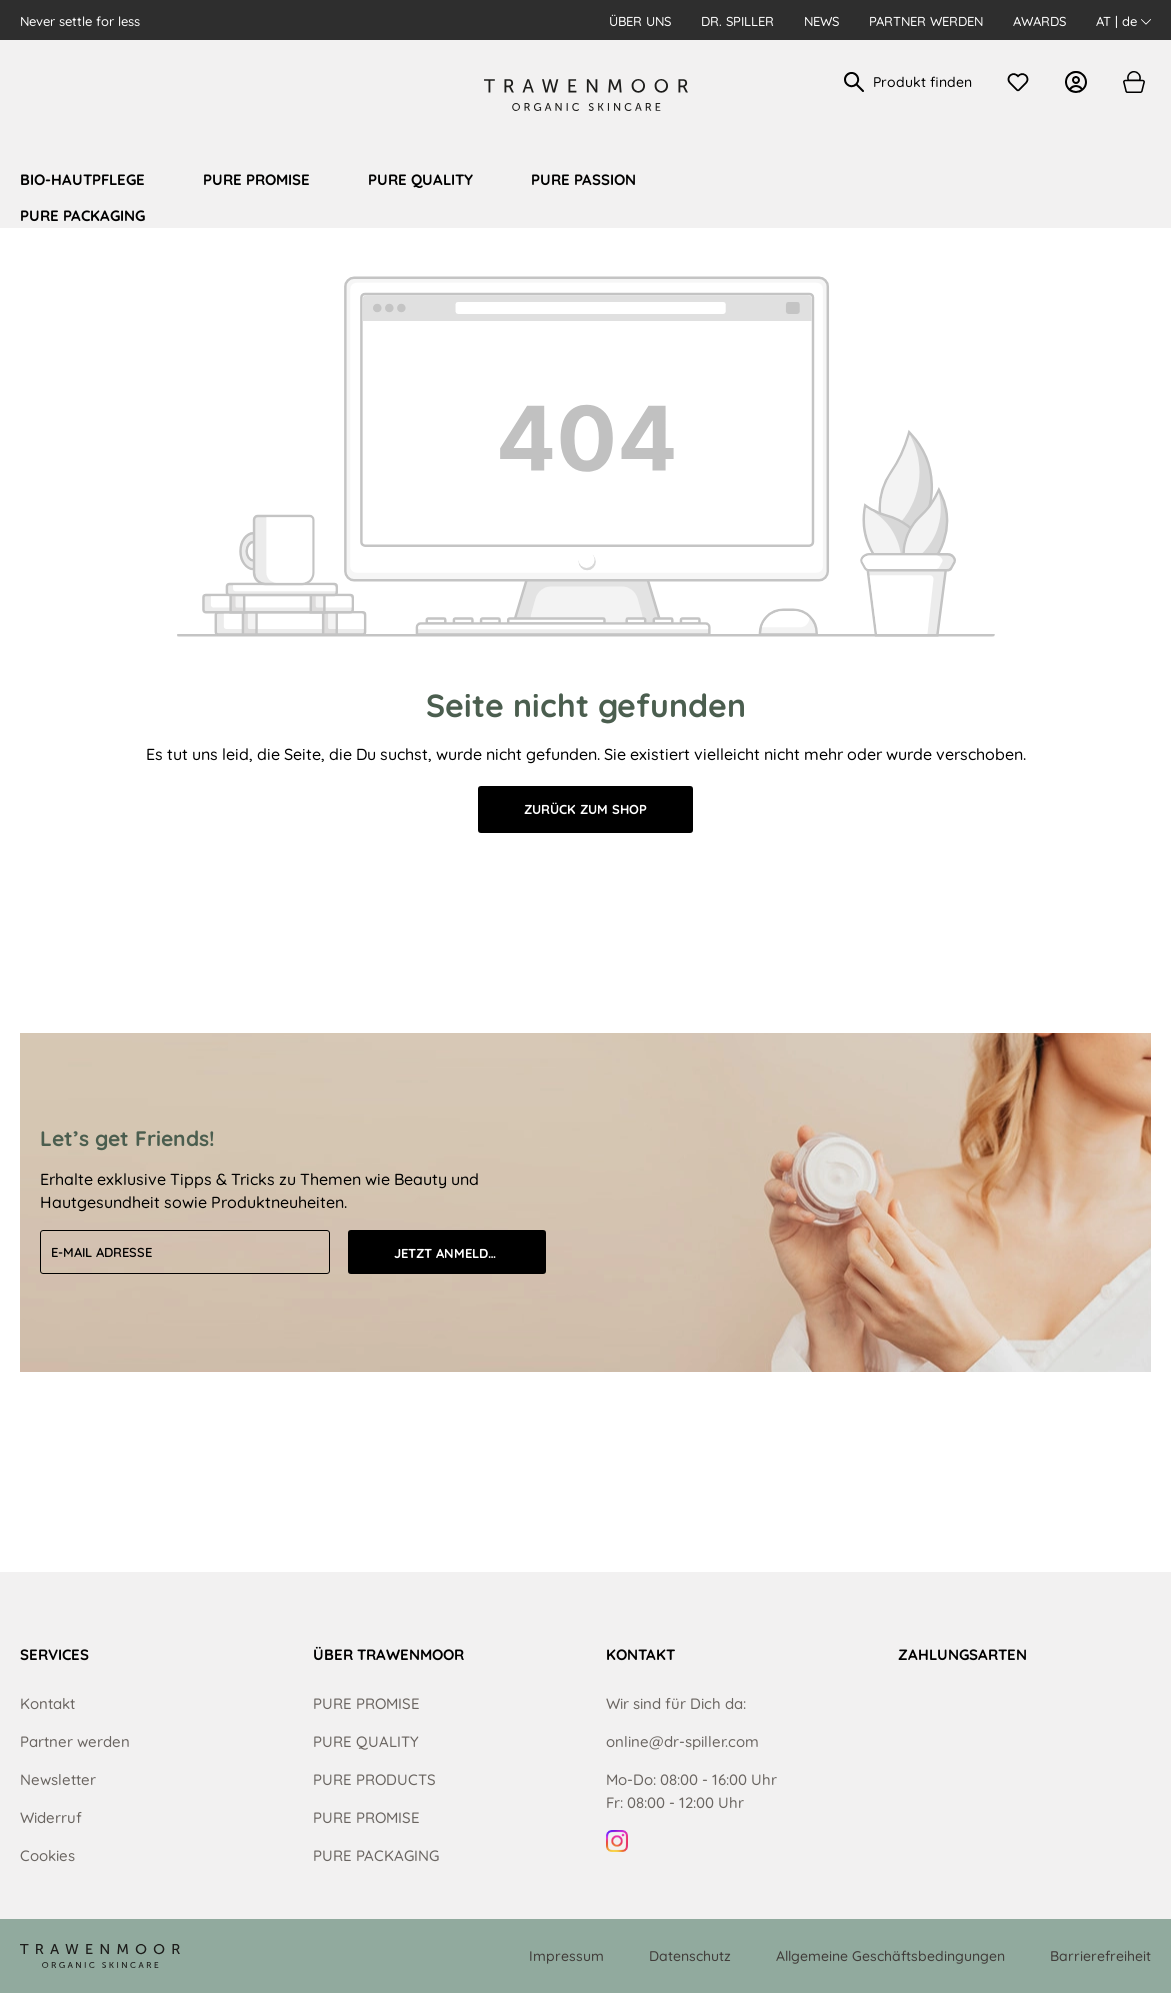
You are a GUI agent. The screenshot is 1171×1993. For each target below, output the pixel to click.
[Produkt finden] (923, 82)
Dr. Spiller (737, 21)
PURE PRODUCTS (374, 1779)
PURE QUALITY (366, 1741)
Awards (1039, 21)
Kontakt (47, 1703)
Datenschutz (690, 1956)
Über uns (640, 21)
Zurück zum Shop (585, 809)
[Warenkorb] (1133, 82)
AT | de (1123, 21)
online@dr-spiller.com (682, 1741)
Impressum (566, 1956)
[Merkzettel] (1023, 82)
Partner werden (926, 21)
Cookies (47, 1855)
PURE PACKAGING (376, 1855)
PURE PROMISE (366, 1703)
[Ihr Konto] (1081, 82)
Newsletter (58, 1779)
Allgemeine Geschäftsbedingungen (890, 1956)
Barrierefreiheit (1100, 1956)
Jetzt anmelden (449, 1253)
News (821, 21)
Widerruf (51, 1817)
